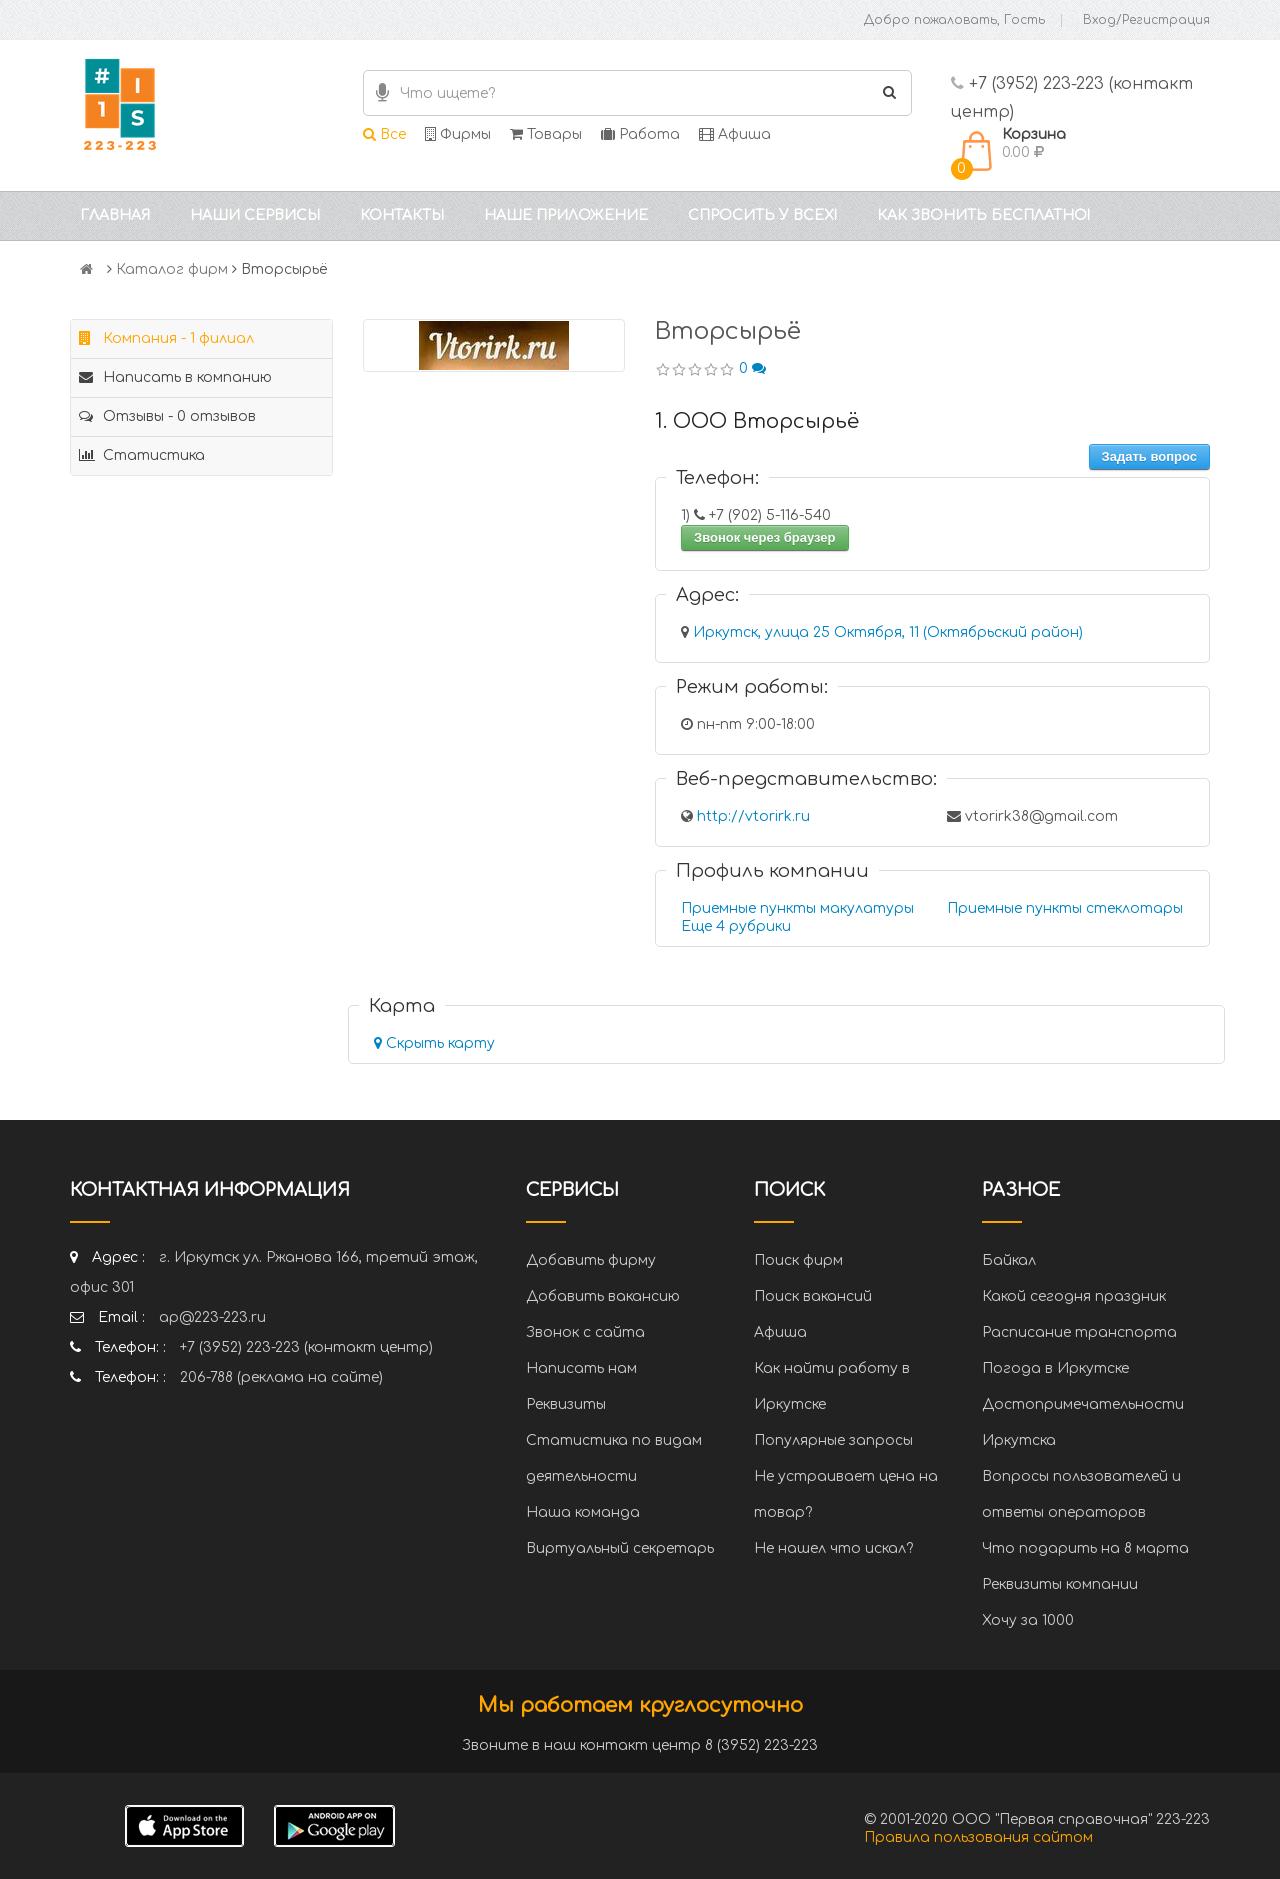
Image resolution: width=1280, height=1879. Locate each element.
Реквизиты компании (1060, 1584)
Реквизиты (566, 1404)
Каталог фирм (172, 269)
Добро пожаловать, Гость (954, 20)
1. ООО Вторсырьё (757, 421)
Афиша (735, 134)
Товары (546, 134)
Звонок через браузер (765, 537)
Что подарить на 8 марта (1085, 1548)
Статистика (142, 455)
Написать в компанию (175, 377)
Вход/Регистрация (1146, 20)
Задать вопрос (1149, 456)
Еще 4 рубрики (736, 926)
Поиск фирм (798, 1260)
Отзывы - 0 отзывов (167, 416)
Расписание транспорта (1079, 1332)
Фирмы (458, 134)
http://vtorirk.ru (753, 816)
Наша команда (583, 1512)
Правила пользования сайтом (978, 1837)
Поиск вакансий (813, 1296)
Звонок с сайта (585, 1332)
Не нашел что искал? (833, 1548)
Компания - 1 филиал (166, 338)
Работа (640, 134)
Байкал (1009, 1260)
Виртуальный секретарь (620, 1548)
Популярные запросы (833, 1440)
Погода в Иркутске (1055, 1368)
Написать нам (581, 1368)
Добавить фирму (591, 1260)
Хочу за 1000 (1028, 1620)
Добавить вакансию (603, 1296)
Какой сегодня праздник (1074, 1296)
